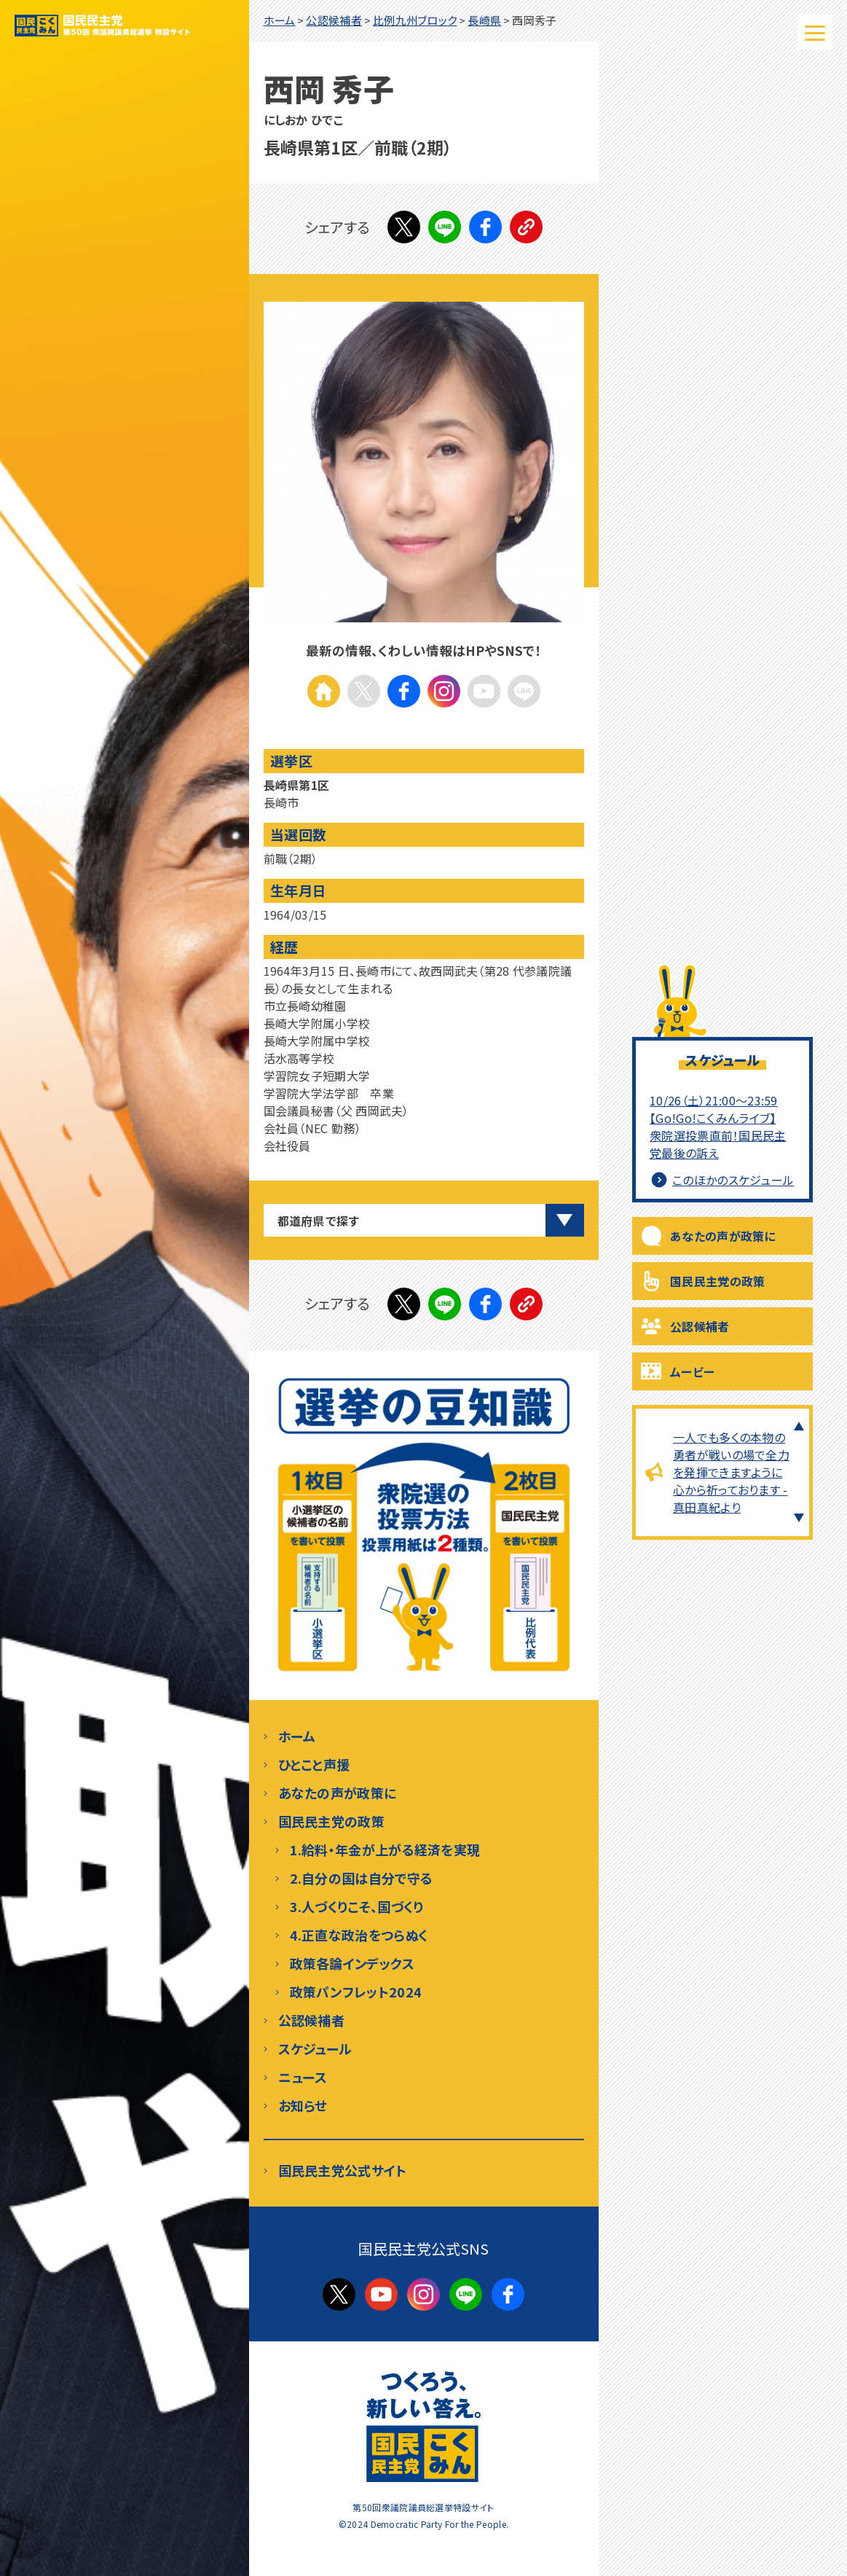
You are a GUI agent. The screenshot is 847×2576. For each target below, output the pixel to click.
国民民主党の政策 (717, 1281)
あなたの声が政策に (723, 1236)
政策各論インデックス (352, 1963)
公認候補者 (700, 1326)
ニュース (303, 2076)
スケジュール (315, 2048)
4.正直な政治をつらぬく (359, 1934)
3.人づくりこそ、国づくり (357, 1906)
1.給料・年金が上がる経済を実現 (385, 1849)
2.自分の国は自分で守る (361, 1877)
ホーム (297, 1735)
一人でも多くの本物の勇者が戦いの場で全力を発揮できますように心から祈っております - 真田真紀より (731, 1472)
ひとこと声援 (314, 1764)
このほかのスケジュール (723, 1180)
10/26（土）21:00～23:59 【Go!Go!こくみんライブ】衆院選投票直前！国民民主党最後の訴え (718, 1127)
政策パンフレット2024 (356, 1991)
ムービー (692, 1371)
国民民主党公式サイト (342, 2170)
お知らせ (303, 2105)
